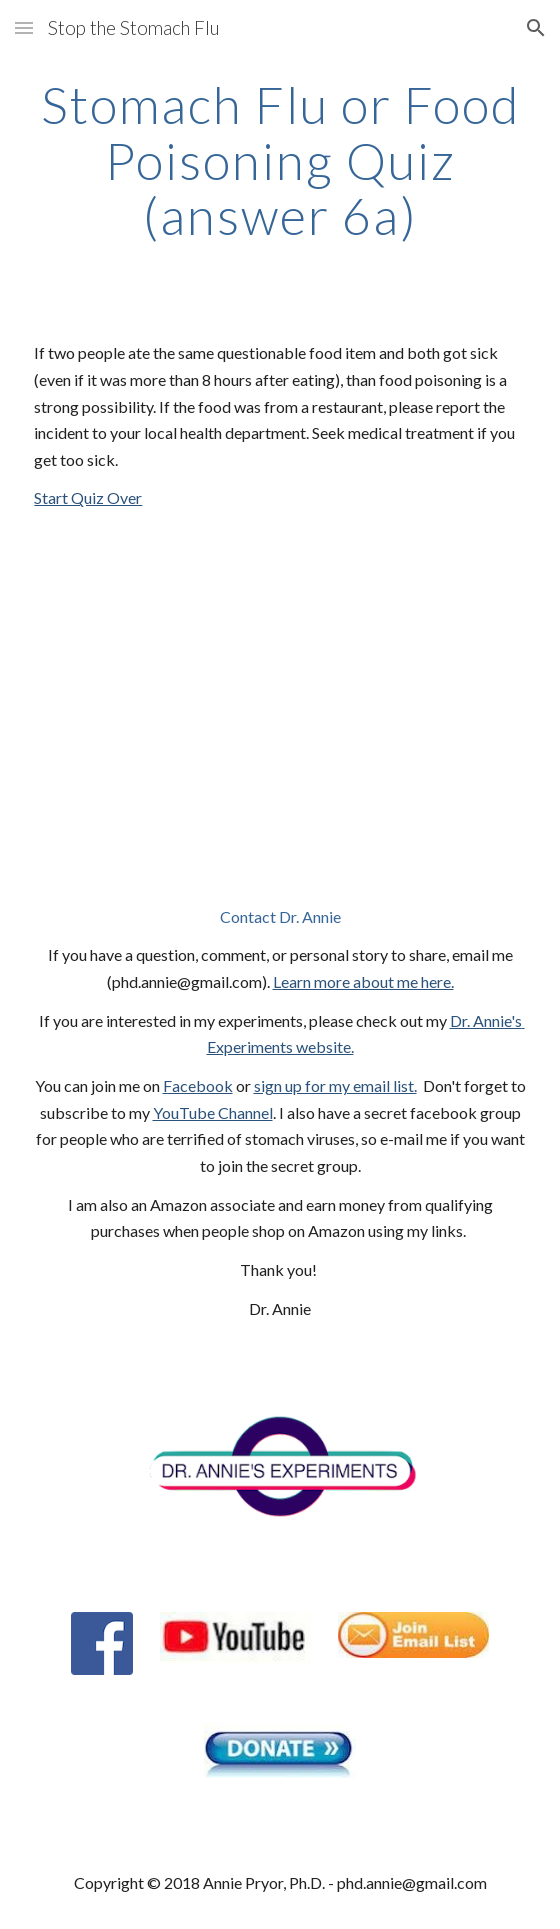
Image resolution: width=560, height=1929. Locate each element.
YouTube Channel (213, 1112)
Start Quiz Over (88, 497)
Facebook (198, 1085)
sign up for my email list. (335, 1085)
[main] (279, 160)
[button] (24, 27)
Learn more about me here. (363, 981)
